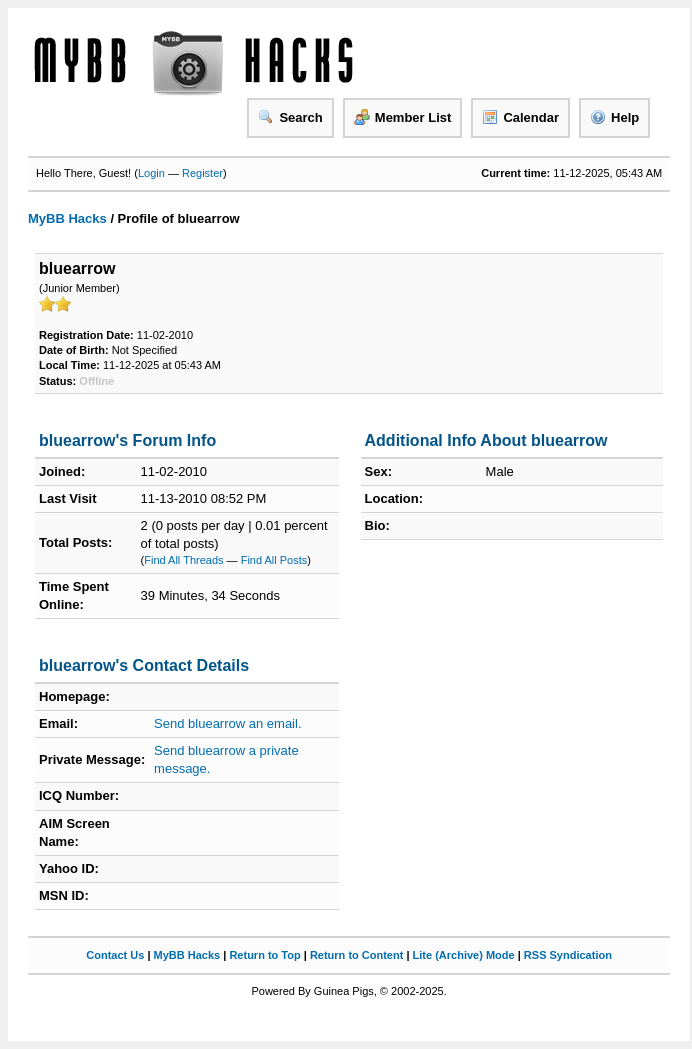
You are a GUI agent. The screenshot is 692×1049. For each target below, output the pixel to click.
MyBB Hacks (67, 218)
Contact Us (115, 955)
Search (290, 117)
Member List (403, 117)
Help (614, 117)
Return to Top (264, 955)
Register (202, 173)
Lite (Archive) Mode (464, 955)
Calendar (520, 117)
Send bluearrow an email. (227, 723)
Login (151, 173)
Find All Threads (183, 560)
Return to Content (356, 955)
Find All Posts (274, 560)
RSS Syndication (568, 955)
